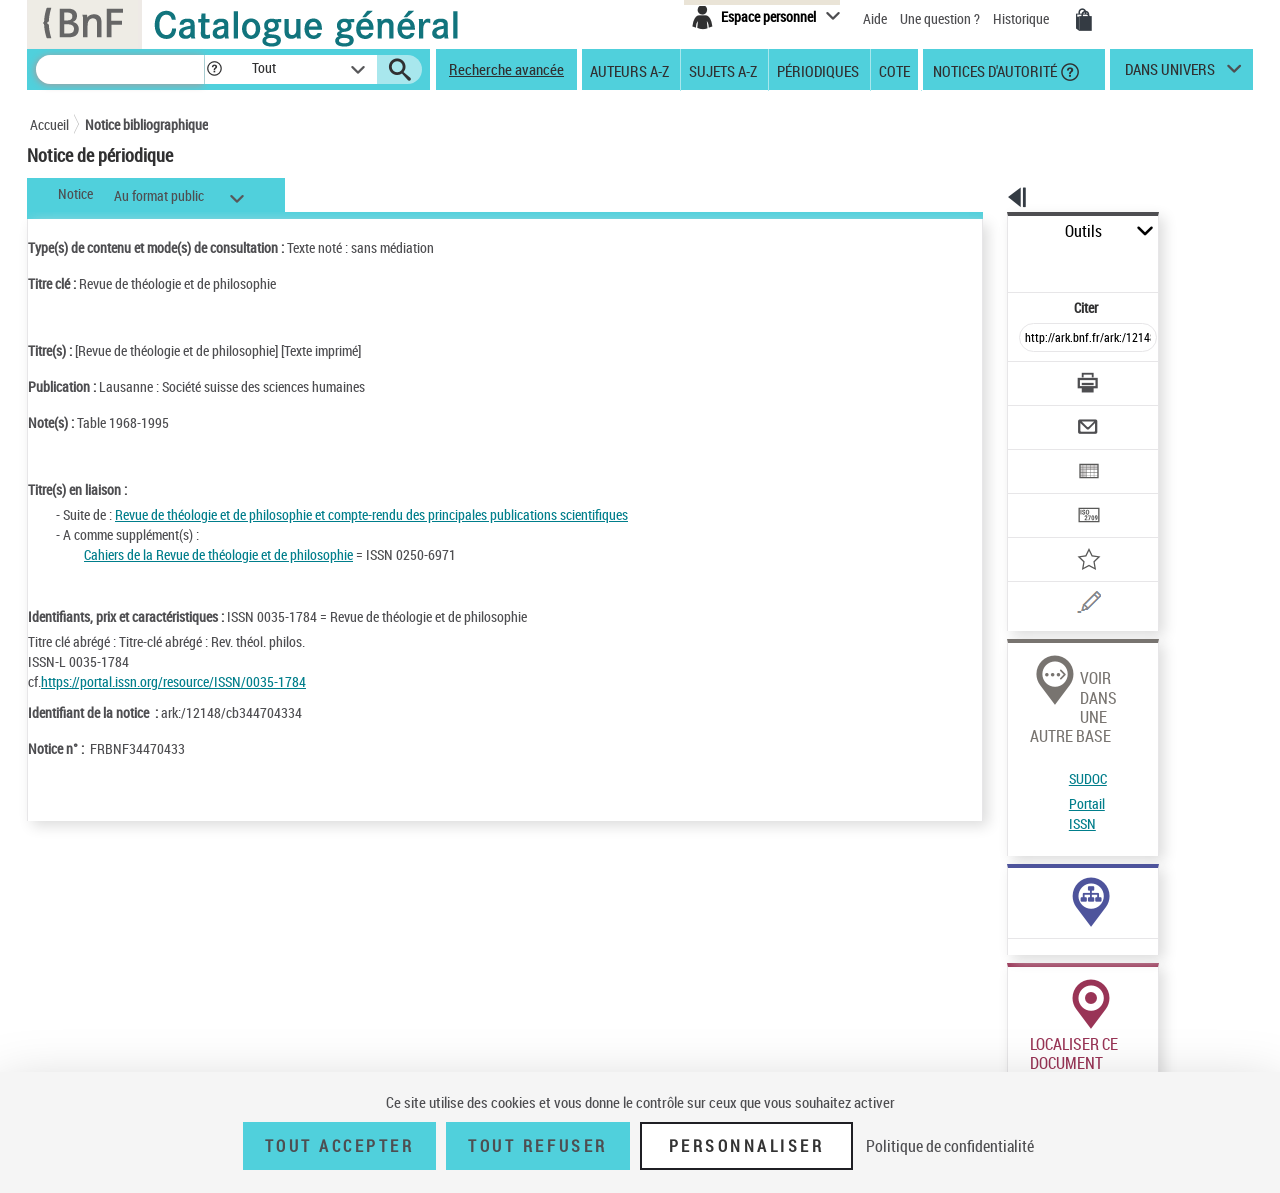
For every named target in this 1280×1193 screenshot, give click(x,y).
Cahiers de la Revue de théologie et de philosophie (218, 554)
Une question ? (940, 18)
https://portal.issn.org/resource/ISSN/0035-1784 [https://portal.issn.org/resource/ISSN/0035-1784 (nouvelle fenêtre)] (173, 681)
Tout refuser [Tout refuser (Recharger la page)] (537, 1146)
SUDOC (1019, 660)
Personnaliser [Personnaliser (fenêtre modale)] (747, 1146)
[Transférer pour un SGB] (1040, 456)
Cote (894, 70)
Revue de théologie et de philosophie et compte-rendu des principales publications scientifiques (371, 514)
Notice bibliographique (146, 124)
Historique (1022, 18)
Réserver (1023, 1048)
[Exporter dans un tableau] (1046, 417)
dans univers (1170, 74)
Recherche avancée (506, 69)
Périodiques (818, 70)
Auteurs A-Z (629, 70)
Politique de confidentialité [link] (950, 1146)
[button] (214, 69)
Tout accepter (340, 1146)
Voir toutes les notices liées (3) (1043, 814)
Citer (1000, 263)
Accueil (49, 124)
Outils (985, 231)
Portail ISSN (1033, 684)
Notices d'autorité (993, 70)
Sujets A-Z (723, 70)
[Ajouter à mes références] (1044, 495)
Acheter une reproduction (1162, 1048)
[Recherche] (120, 69)
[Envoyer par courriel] (1031, 378)
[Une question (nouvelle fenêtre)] (1071, 534)
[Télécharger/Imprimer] (1035, 339)
